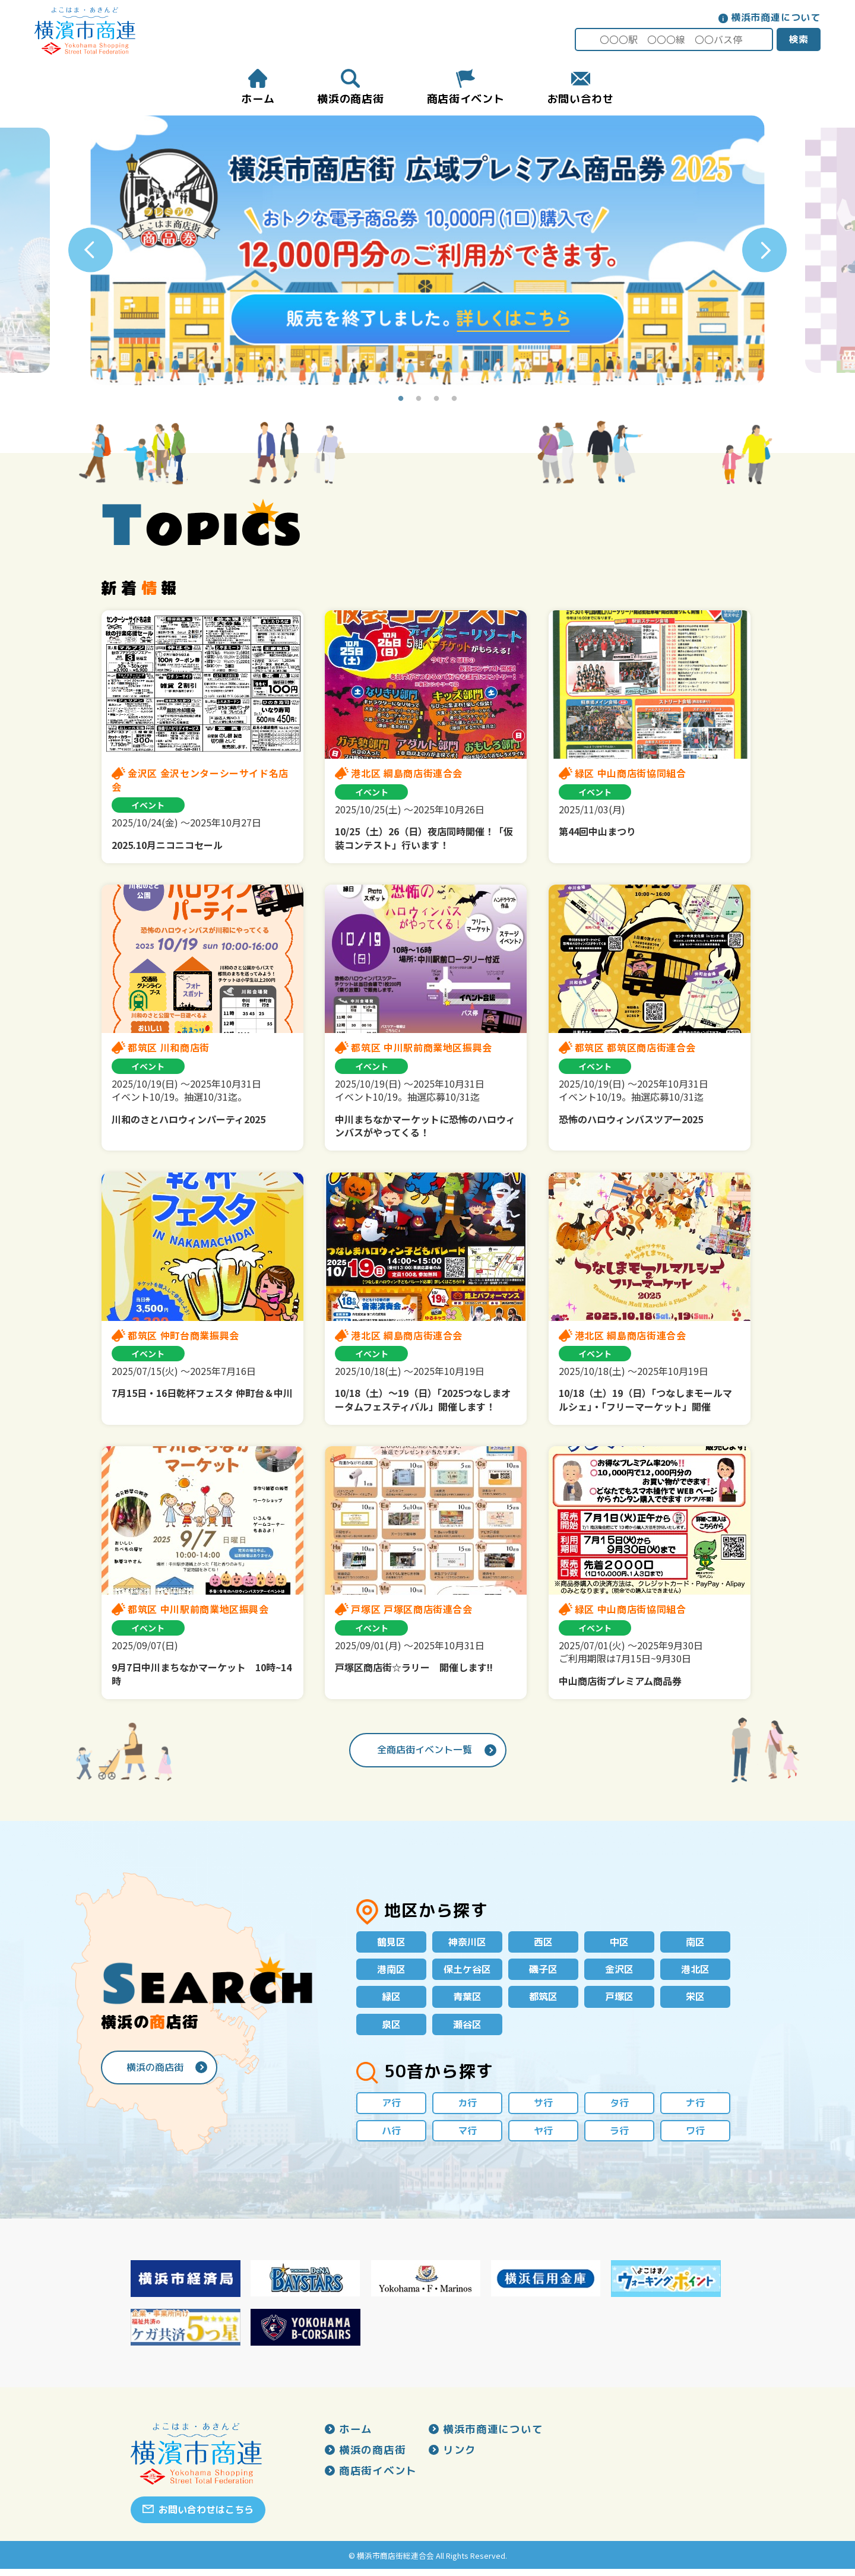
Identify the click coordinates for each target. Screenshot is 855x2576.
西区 (543, 1942)
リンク (459, 2457)
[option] (427, 251)
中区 (619, 1942)
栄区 (695, 1999)
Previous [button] (90, 251)
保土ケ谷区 (467, 1971)
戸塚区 (619, 1999)
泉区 (391, 2028)
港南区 (391, 1971)
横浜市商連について (774, 17)
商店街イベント (378, 2478)
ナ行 (695, 2108)
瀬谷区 (467, 2028)
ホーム (355, 2436)
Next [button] (764, 251)
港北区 (695, 1971)
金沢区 (619, 1971)
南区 (695, 1942)
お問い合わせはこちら (206, 2516)
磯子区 (543, 1971)
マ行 (467, 2137)
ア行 (391, 2108)
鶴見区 (391, 1942)
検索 (797, 39)
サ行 (543, 2108)
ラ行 (619, 2137)
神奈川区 (467, 1942)
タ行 (619, 2108)
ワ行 (695, 2137)
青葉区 (467, 1999)
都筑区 (543, 1999)
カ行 (467, 2108)
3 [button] (436, 399)
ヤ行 (543, 2137)
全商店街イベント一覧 (424, 1749)
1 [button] (401, 399)
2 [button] (419, 399)
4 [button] (454, 399)
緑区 (391, 1999)
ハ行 (391, 2137)
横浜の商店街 (154, 2070)
